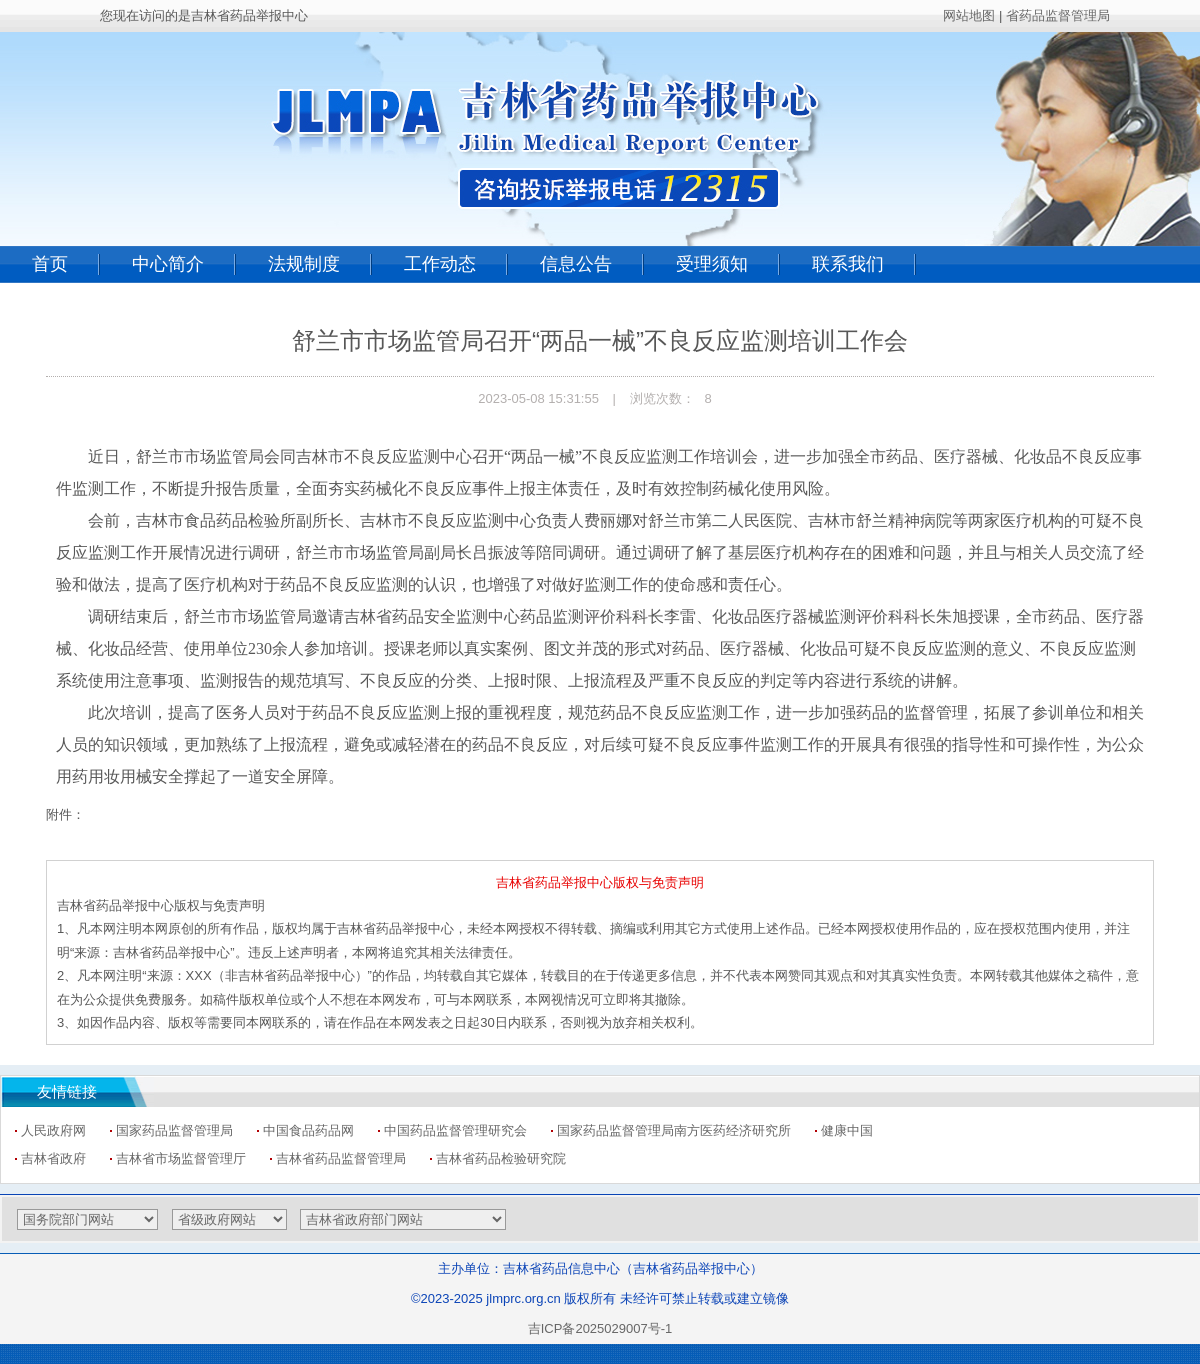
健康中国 (847, 1130)
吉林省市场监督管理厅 (181, 1158)
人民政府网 (53, 1130)
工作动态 (440, 264)
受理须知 (712, 264)
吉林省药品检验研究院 (501, 1158)
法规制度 (304, 264)
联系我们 (848, 264)
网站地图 (969, 15)
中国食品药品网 (308, 1130)
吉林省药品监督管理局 (341, 1158)
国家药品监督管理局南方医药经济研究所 (674, 1130)
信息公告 (576, 264)
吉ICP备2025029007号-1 (600, 1328)
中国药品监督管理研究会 (455, 1130)
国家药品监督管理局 (174, 1130)
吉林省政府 (53, 1158)
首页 (50, 264)
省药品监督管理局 (1058, 15)
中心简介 (168, 264)
